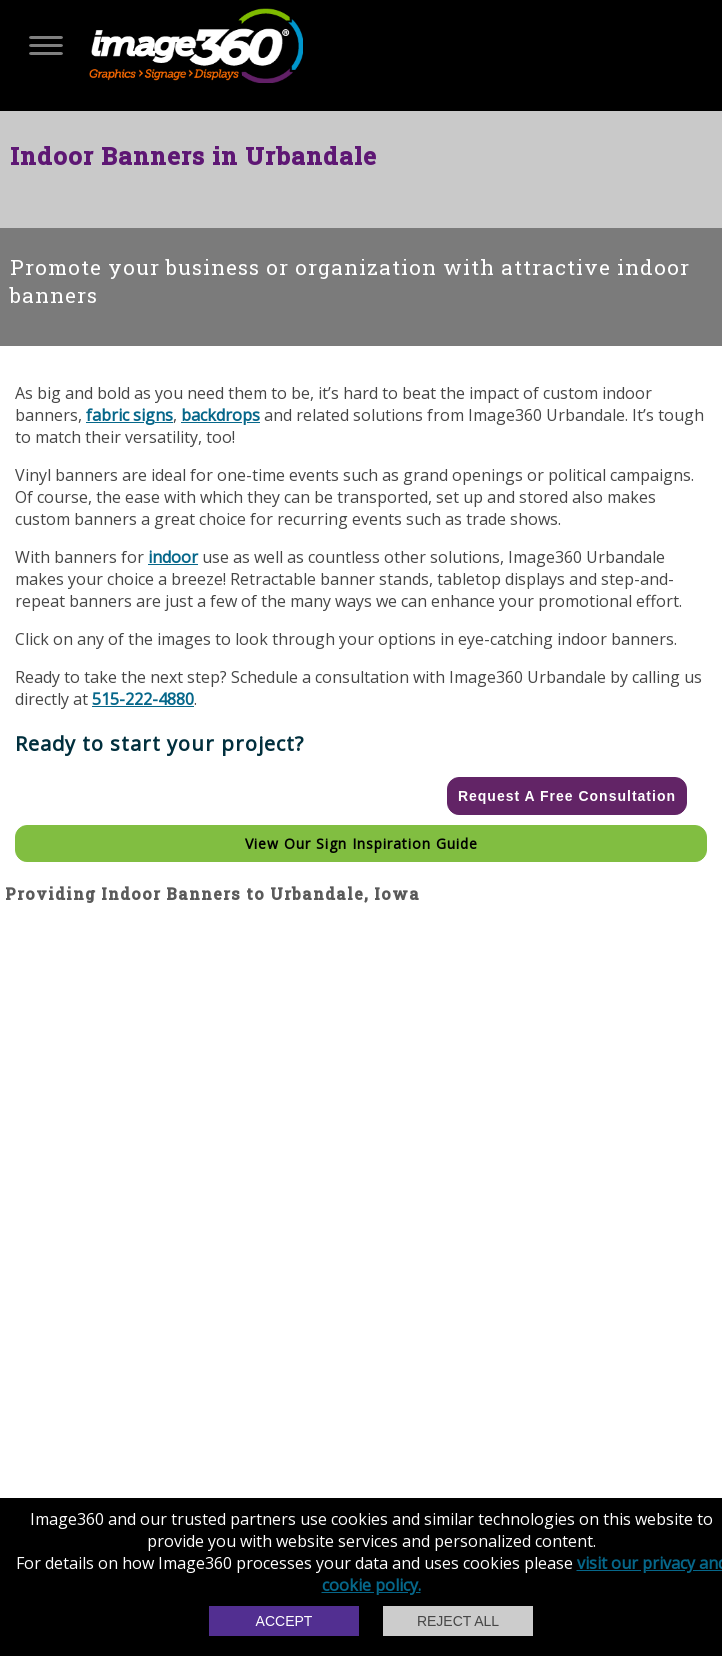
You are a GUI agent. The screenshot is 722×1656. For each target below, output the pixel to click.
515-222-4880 (143, 699)
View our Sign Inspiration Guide (361, 843)
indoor (173, 557)
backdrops (220, 415)
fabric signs (129, 415)
